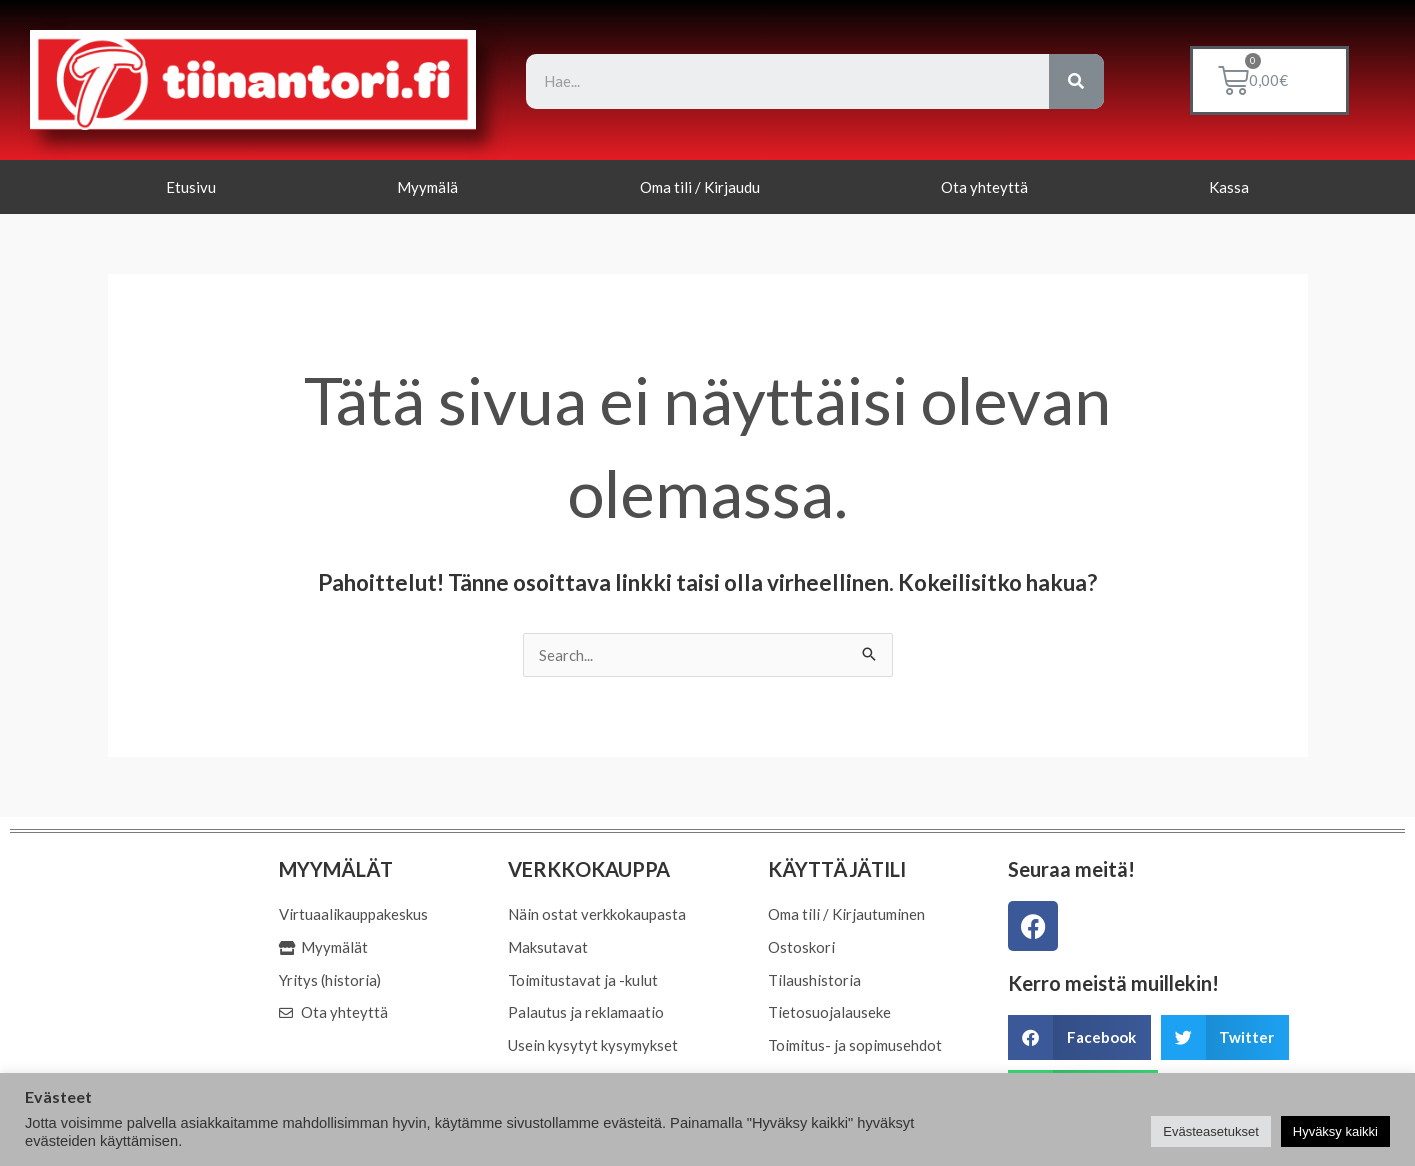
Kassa (1229, 187)
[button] (1079, 1037)
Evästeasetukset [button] (1210, 1131)
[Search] (1076, 81)
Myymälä (427, 187)
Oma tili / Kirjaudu (700, 187)
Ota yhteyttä (984, 187)
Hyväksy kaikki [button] (1335, 1131)
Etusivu (191, 187)
